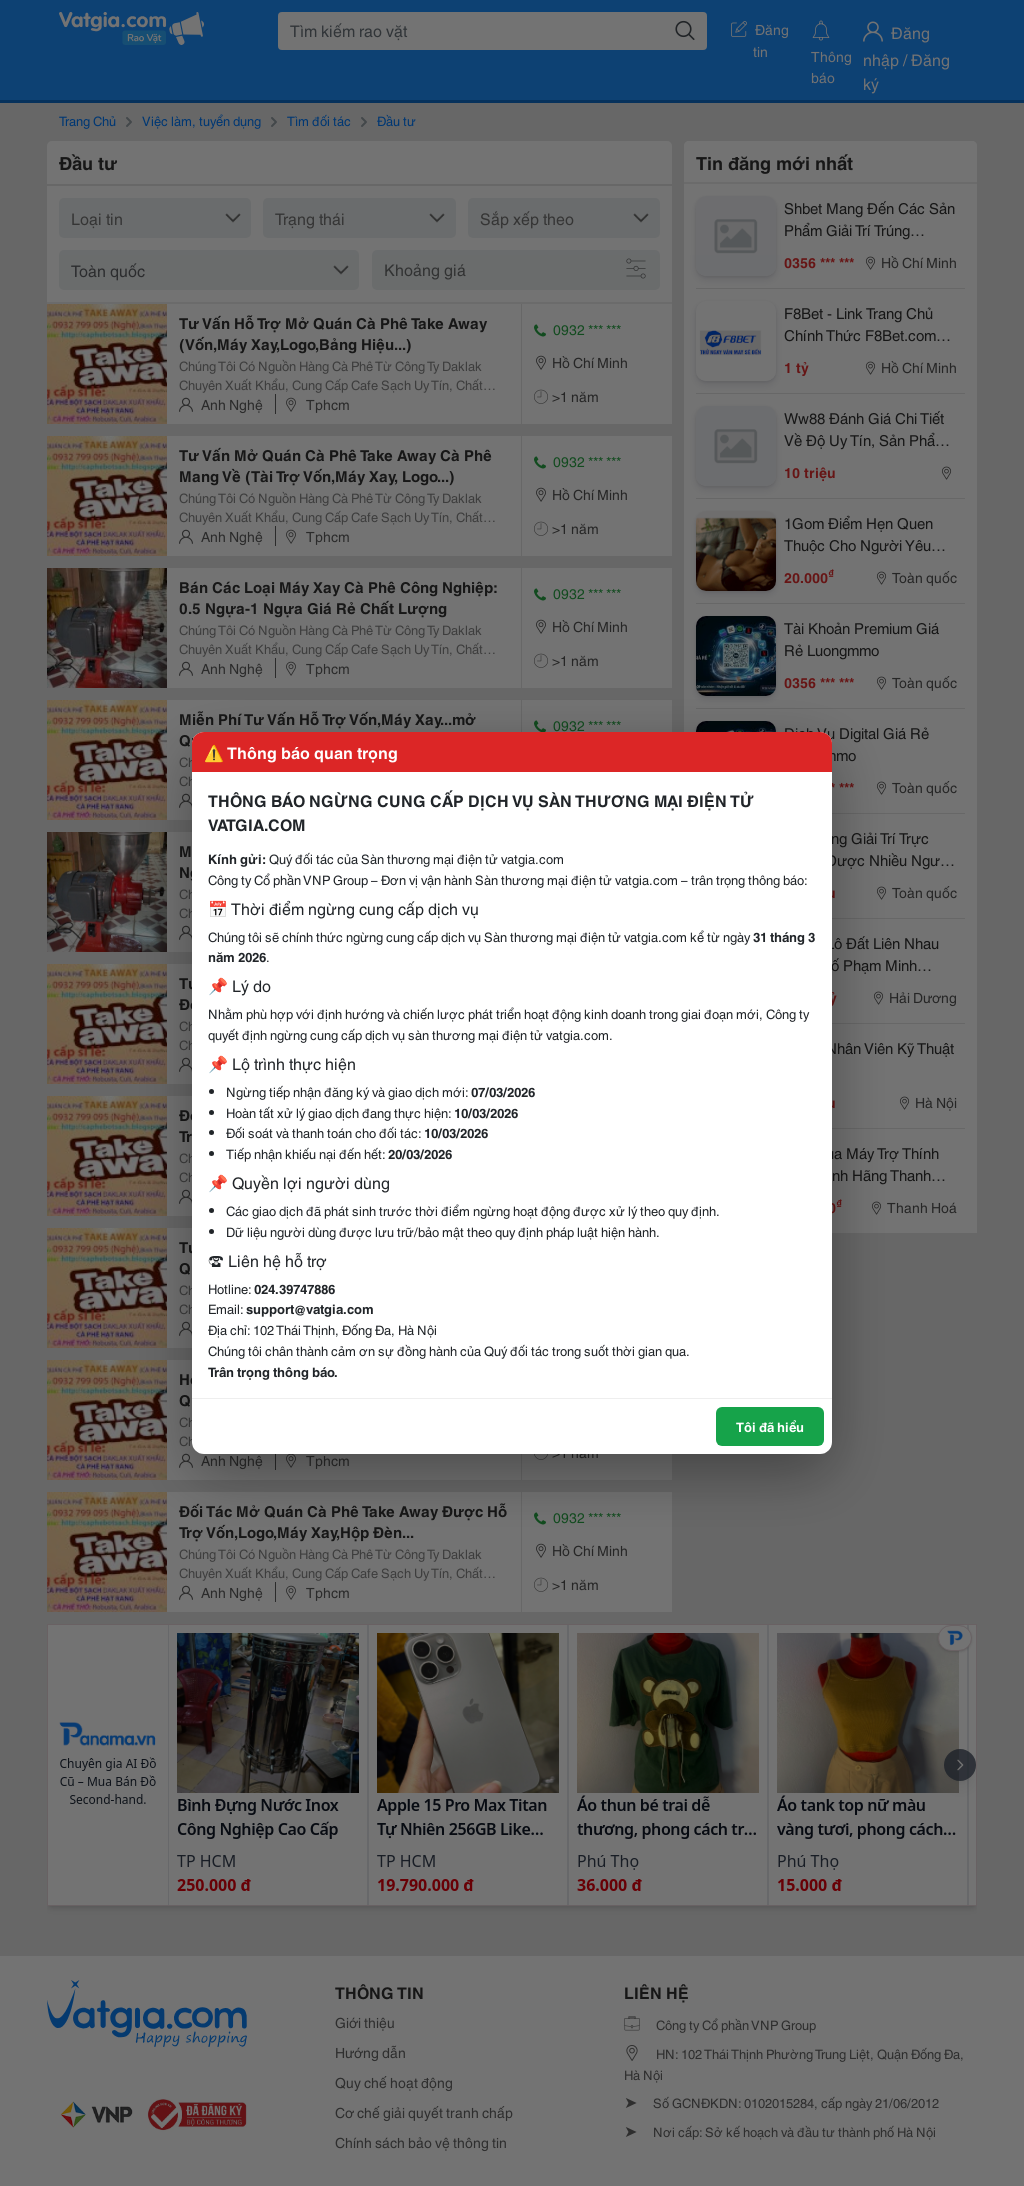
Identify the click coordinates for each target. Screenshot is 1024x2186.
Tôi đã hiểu (770, 1426)
